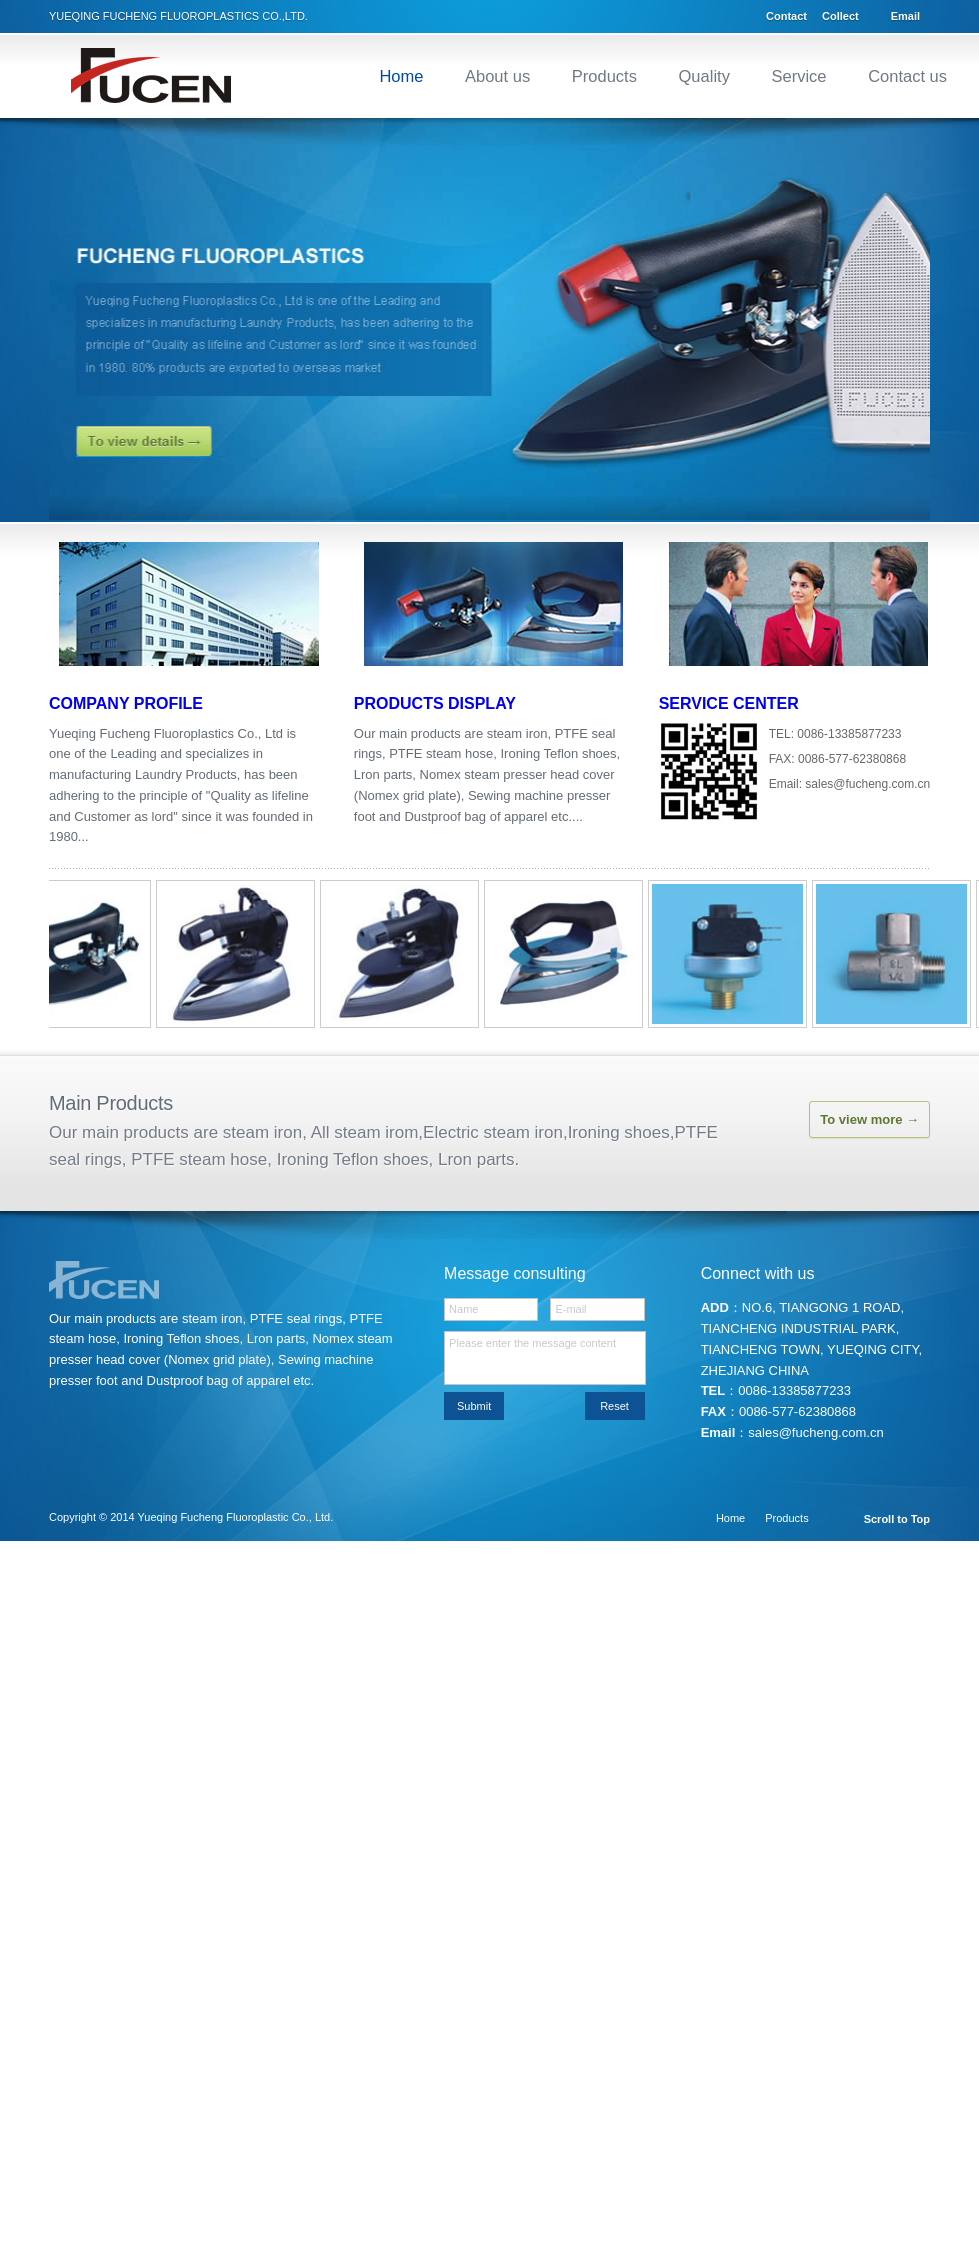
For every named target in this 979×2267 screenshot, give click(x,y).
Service (799, 76)
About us (497, 76)
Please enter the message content (544, 1358)
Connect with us (758, 1273)
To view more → (869, 1119)
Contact (786, 16)
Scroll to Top (897, 1519)
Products (604, 76)
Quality (704, 76)
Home (401, 76)
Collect (840, 16)
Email (905, 16)
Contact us (907, 76)
